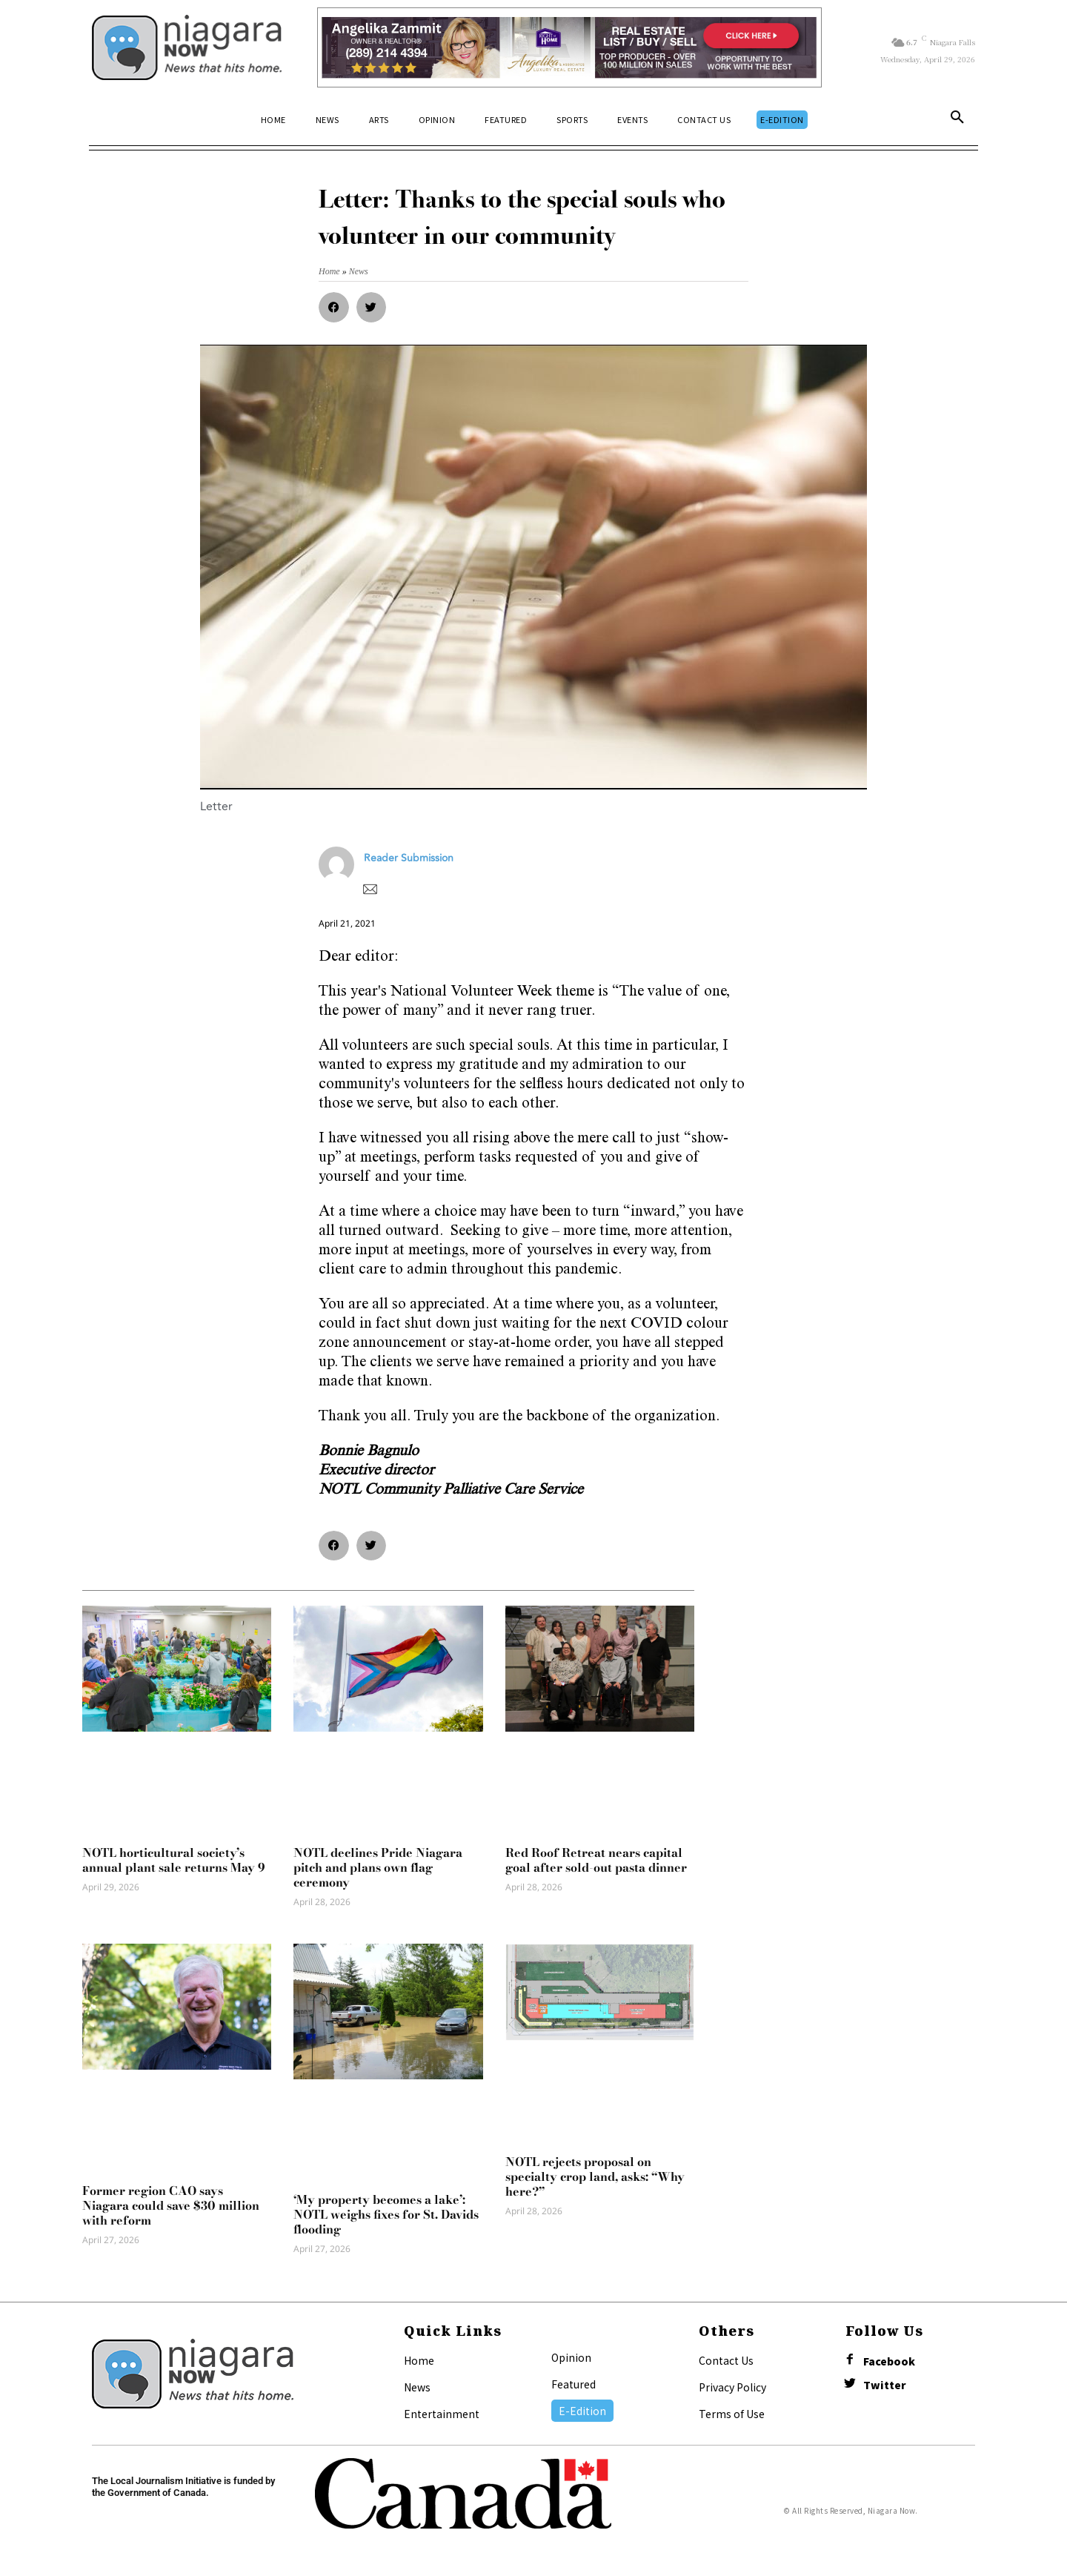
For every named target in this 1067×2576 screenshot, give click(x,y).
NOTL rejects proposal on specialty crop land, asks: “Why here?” (595, 2176)
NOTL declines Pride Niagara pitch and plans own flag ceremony (377, 1867)
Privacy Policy (732, 2387)
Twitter (884, 2385)
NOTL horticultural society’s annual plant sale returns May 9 (173, 1860)
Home (419, 2360)
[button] (957, 120)
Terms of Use (732, 2413)
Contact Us (726, 2360)
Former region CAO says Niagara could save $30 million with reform (170, 2205)
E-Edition (582, 2410)
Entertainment (441, 2413)
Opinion (571, 2357)
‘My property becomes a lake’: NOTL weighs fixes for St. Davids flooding (386, 2214)
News (417, 2387)
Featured (573, 2384)
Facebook (889, 2361)
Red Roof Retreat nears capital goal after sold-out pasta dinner (596, 1860)
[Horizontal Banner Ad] (569, 47)
